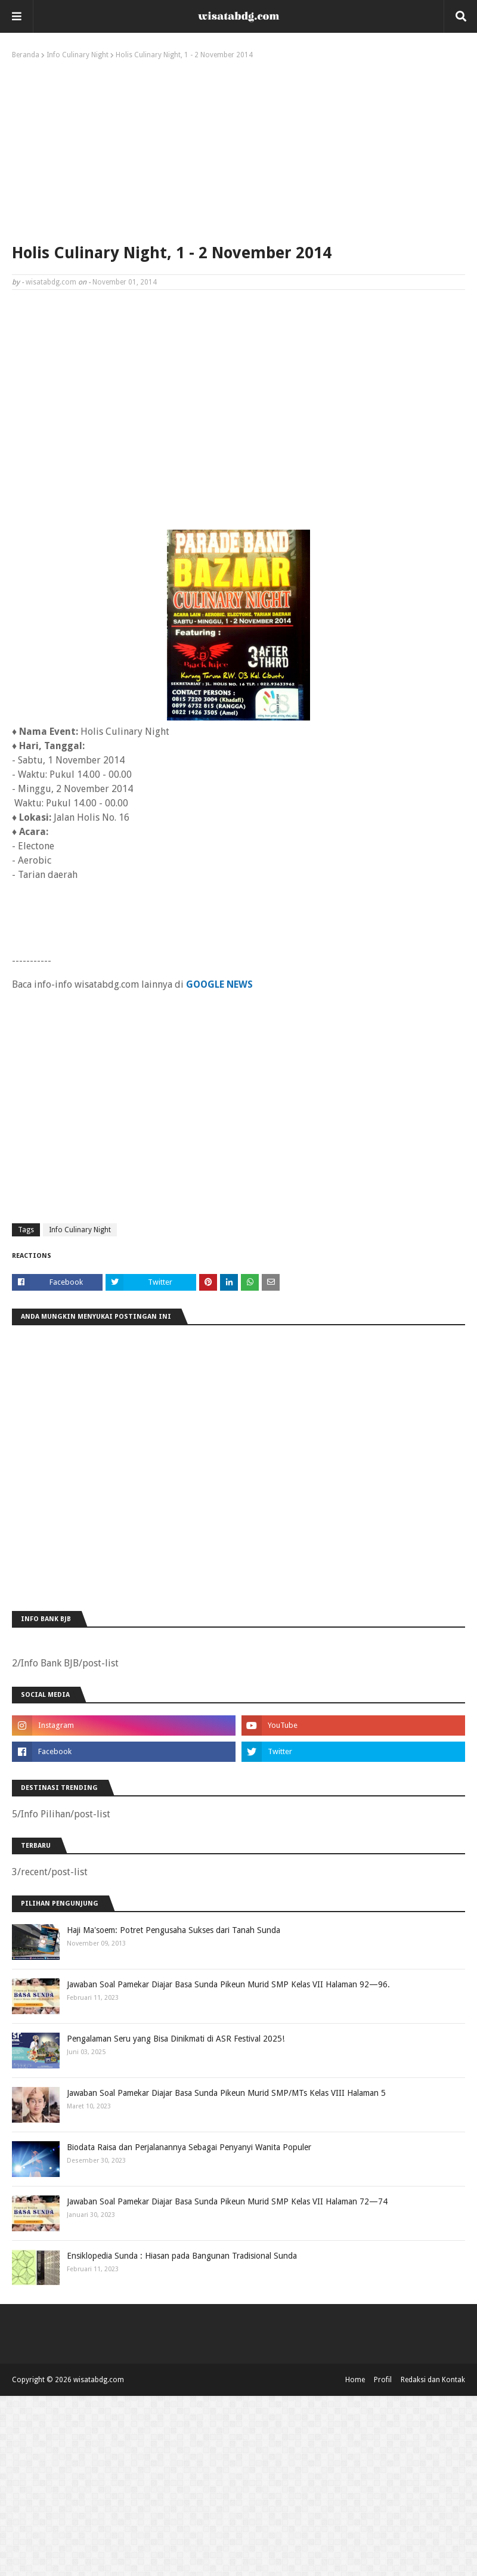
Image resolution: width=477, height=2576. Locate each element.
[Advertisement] (238, 148)
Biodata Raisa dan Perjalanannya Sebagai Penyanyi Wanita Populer (189, 2147)
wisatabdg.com (51, 282)
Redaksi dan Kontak (433, 2380)
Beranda (25, 55)
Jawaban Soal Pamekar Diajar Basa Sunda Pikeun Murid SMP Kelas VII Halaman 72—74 (227, 2201)
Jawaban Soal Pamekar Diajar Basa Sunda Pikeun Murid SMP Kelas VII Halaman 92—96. (228, 1984)
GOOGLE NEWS (219, 984)
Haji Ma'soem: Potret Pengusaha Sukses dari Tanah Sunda (173, 1930)
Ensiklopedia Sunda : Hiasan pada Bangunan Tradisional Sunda (182, 2255)
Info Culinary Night (78, 55)
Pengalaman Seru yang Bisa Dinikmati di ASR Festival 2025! (175, 2038)
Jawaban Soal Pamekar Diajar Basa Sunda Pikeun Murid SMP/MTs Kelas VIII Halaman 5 (226, 2093)
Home (355, 2380)
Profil (383, 2380)
